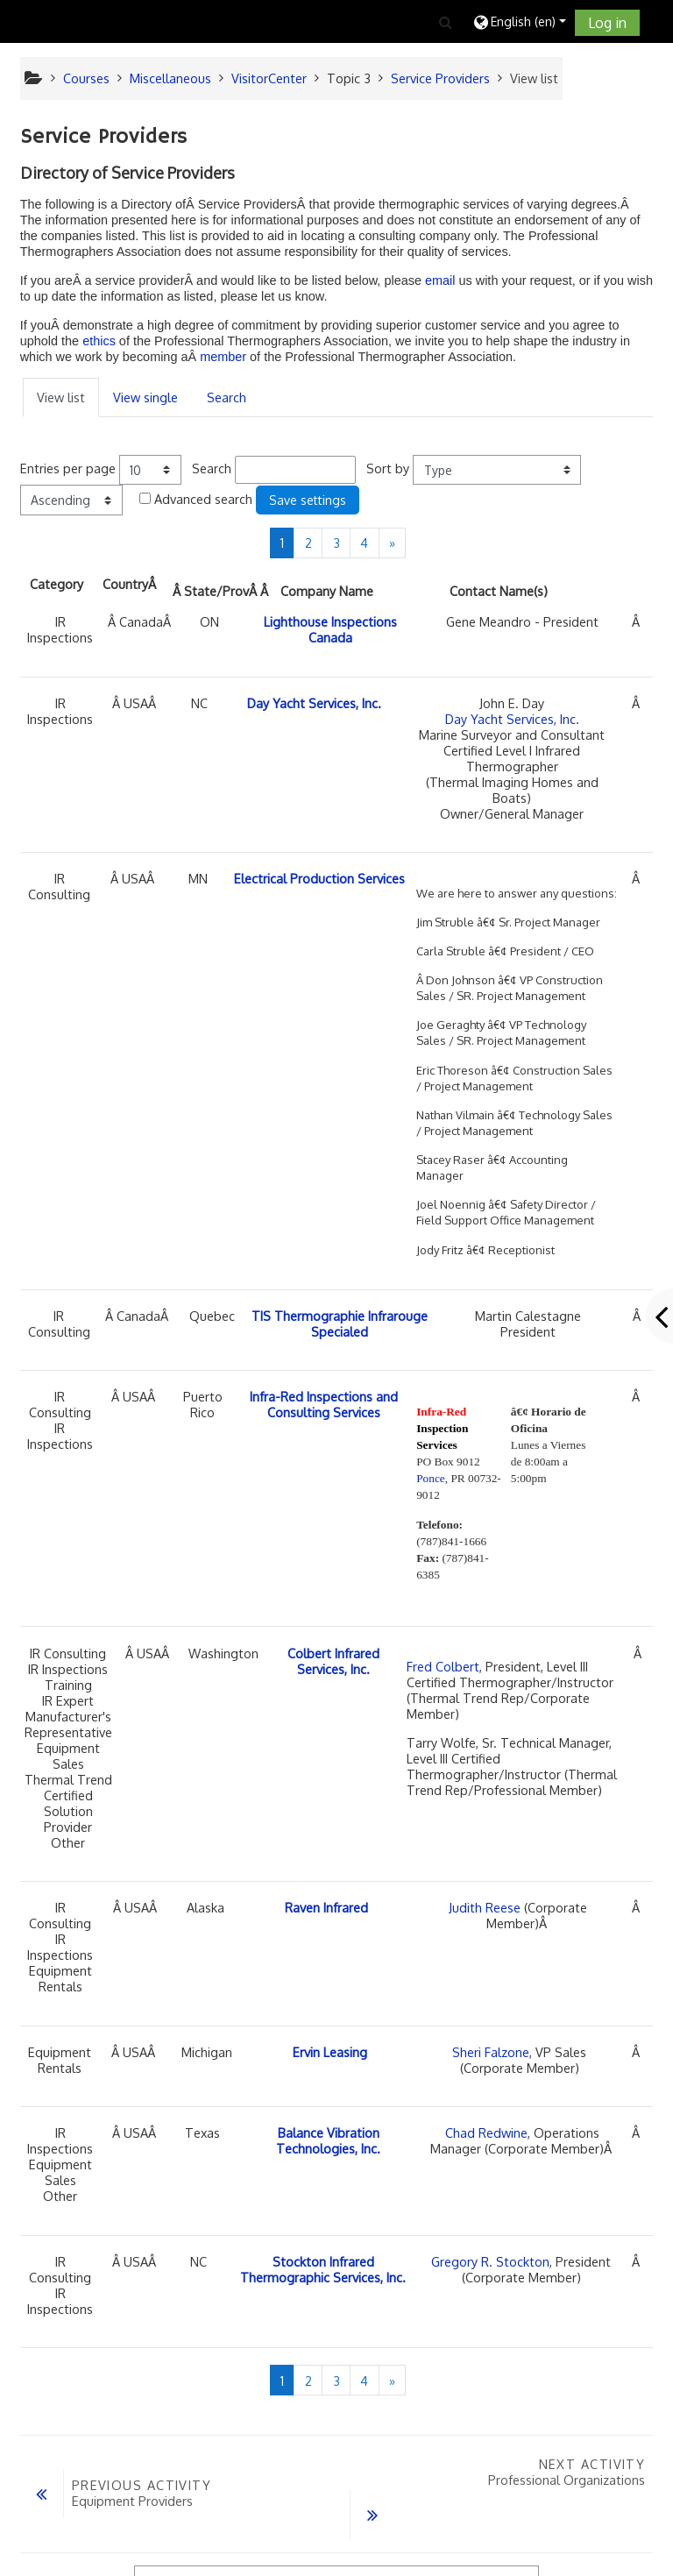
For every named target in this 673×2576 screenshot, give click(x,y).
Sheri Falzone (490, 2052)
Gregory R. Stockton (490, 2261)
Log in (607, 23)
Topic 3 (349, 78)
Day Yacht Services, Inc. (512, 719)
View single (145, 397)
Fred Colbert (443, 1666)
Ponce (430, 1478)
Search (226, 397)
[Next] (393, 543)
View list (61, 397)
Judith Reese (485, 1907)
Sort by (387, 468)
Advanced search (203, 499)
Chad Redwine (486, 2132)
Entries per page (68, 468)
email (440, 280)
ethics (99, 341)
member (225, 357)
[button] (445, 22)
